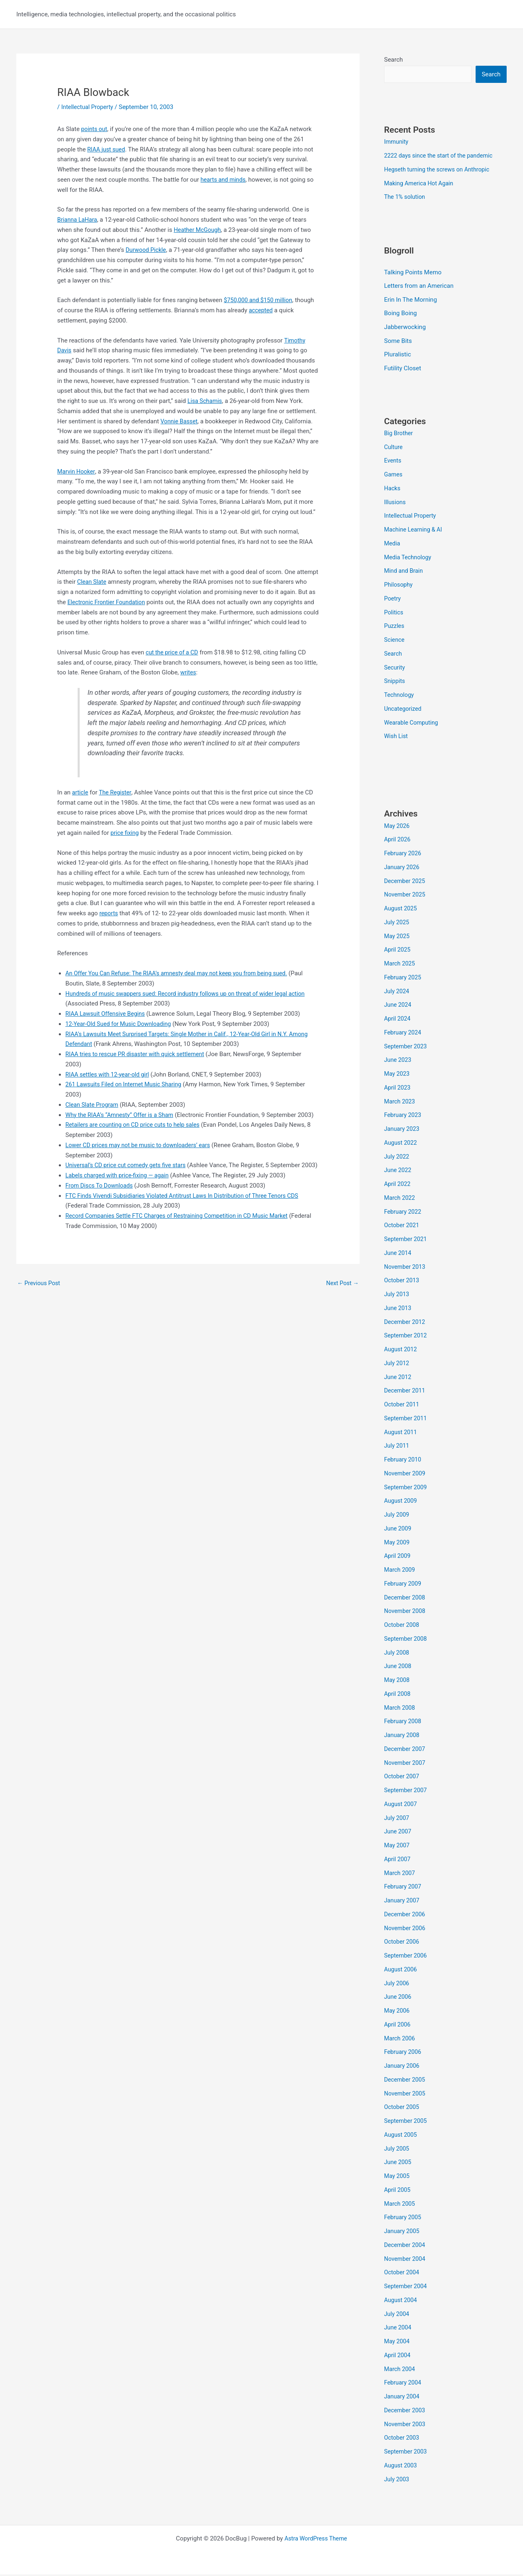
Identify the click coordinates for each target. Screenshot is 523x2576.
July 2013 (397, 1295)
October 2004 (402, 2274)
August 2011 (401, 1433)
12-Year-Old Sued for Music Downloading (121, 1024)
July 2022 (397, 1157)
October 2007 (402, 1778)
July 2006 (397, 1984)
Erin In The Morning (410, 300)
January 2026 (402, 868)
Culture (394, 448)
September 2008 (406, 1640)
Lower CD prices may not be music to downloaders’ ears (141, 1155)
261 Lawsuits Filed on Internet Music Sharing (126, 1084)
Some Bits (398, 342)
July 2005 (397, 2149)
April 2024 (398, 1020)
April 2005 (398, 2191)
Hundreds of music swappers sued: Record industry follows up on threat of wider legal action (191, 993)
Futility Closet (402, 369)
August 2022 (401, 1144)
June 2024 (398, 1006)
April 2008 (398, 1695)
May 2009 (397, 1543)
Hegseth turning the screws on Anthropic (439, 170)
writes (188, 672)
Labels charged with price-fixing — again (119, 1195)
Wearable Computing (412, 723)
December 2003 (405, 2411)
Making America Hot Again (420, 184)
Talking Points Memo (413, 273)
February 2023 (403, 1116)
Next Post (341, 1303)
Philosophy (399, 586)
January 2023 (402, 1130)
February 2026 (403, 855)
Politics (394, 613)
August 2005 (401, 2136)
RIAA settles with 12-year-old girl (109, 1074)
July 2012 (397, 1364)
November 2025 (405, 896)
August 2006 (401, 1970)
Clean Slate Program (93, 1104)
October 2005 (402, 2108)
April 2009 (398, 1557)
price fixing (125, 832)
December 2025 (405, 882)
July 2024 (397, 992)
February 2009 (403, 1584)
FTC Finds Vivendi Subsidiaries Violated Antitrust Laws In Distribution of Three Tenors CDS (188, 1215)
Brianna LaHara (78, 219)
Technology (400, 696)
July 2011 (397, 1447)
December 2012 (405, 1323)
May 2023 (397, 1075)
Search (393, 59)
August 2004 (401, 2301)
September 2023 (406, 1047)
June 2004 (398, 2329)
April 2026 (398, 841)
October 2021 (402, 1226)
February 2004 (403, 2384)
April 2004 (398, 2356)
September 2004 (406, 2287)
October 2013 (402, 1282)
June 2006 (398, 1998)
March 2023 (400, 1102)
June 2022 (398, 1171)
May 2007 (397, 1847)
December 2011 (405, 1392)
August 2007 (401, 1805)
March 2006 (400, 2039)
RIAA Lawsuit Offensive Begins (107, 1013)
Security (395, 668)
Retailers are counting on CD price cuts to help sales (136, 1135)
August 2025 (401, 910)
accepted (261, 310)
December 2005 (405, 2080)
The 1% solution (405, 197)
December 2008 (405, 1598)
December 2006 (405, 1915)
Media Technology (409, 558)
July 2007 (397, 1819)
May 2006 (397, 2012)
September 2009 (406, 1488)
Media (392, 544)
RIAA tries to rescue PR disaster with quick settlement (138, 1054)
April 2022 (398, 1185)
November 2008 (405, 1612)
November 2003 (405, 2425)
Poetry (393, 599)
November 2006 (405, 1929)
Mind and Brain (404, 572)
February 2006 (403, 2053)
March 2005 (400, 2205)
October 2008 (402, 1626)
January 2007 (402, 1902)
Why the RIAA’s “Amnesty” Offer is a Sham (122, 1115)
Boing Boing (400, 314)
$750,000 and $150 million (260, 300)
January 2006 (402, 2067)
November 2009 (405, 1474)
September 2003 (406, 2453)
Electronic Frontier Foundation (108, 602)
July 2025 (397, 923)
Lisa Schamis (206, 401)
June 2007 (398, 1833)
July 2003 (397, 2480)
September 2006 (406, 1957)
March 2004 (400, 2370)
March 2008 (400, 1709)
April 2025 (398, 951)
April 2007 (398, 1860)
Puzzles (394, 627)
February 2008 (403, 1722)
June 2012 (398, 1378)
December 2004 (405, 2246)
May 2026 (397, 827)
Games (393, 476)
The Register (117, 792)
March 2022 (400, 1199)
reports (109, 913)
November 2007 (405, 1764)
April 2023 (398, 1088)
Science (394, 641)
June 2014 (398, 1254)
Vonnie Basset (180, 421)
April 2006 (398, 2025)
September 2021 (406, 1240)
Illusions (395, 503)
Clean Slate (92, 581)
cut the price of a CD (173, 652)
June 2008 (398, 1667)
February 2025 (403, 978)
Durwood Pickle (146, 250)
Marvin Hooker (77, 471)
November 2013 (405, 1268)
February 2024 (403, 1033)
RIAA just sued (107, 149)
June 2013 (398, 1309)
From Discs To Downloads (100, 1205)
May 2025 (397, 937)
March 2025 (400, 965)
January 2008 (402, 1736)
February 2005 (403, 2218)
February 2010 (403, 1461)
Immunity (397, 142)
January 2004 (402, 2398)
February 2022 (403, 1213)
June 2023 (398, 1061)
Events (393, 462)
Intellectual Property (88, 107)
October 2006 (402, 1943)
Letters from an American (419, 287)
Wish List (396, 737)
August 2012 (401, 1351)
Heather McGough (198, 230)
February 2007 (403, 1888)
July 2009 (397, 1516)
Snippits (395, 682)
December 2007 (405, 1750)
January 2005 (402, 2232)
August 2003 (401, 2466)
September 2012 (406, 1337)
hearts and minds (224, 179)
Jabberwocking (405, 328)
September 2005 (406, 2122)
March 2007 (400, 1874)
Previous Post (40, 1303)
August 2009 (401, 1502)
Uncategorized (403, 710)
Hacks (392, 489)
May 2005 (397, 2177)
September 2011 (406, 1419)
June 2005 (398, 2163)
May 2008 (397, 1681)
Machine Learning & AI (414, 531)
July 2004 (397, 2315)
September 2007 (406, 1791)
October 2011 (402, 1406)
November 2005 (405, 2094)
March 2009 (400, 1571)
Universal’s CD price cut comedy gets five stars (128, 1175)
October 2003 (402, 2439)
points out (95, 129)
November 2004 (405, 2260)
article (80, 792)
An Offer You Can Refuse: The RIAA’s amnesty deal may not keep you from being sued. (182, 973)
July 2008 (397, 1653)
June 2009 (398, 1529)
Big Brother (399, 434)
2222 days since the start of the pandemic (441, 156)
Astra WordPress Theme (316, 2540)
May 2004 (397, 2343)
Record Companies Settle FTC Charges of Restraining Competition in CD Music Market (182, 1236)
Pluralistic (397, 355)
